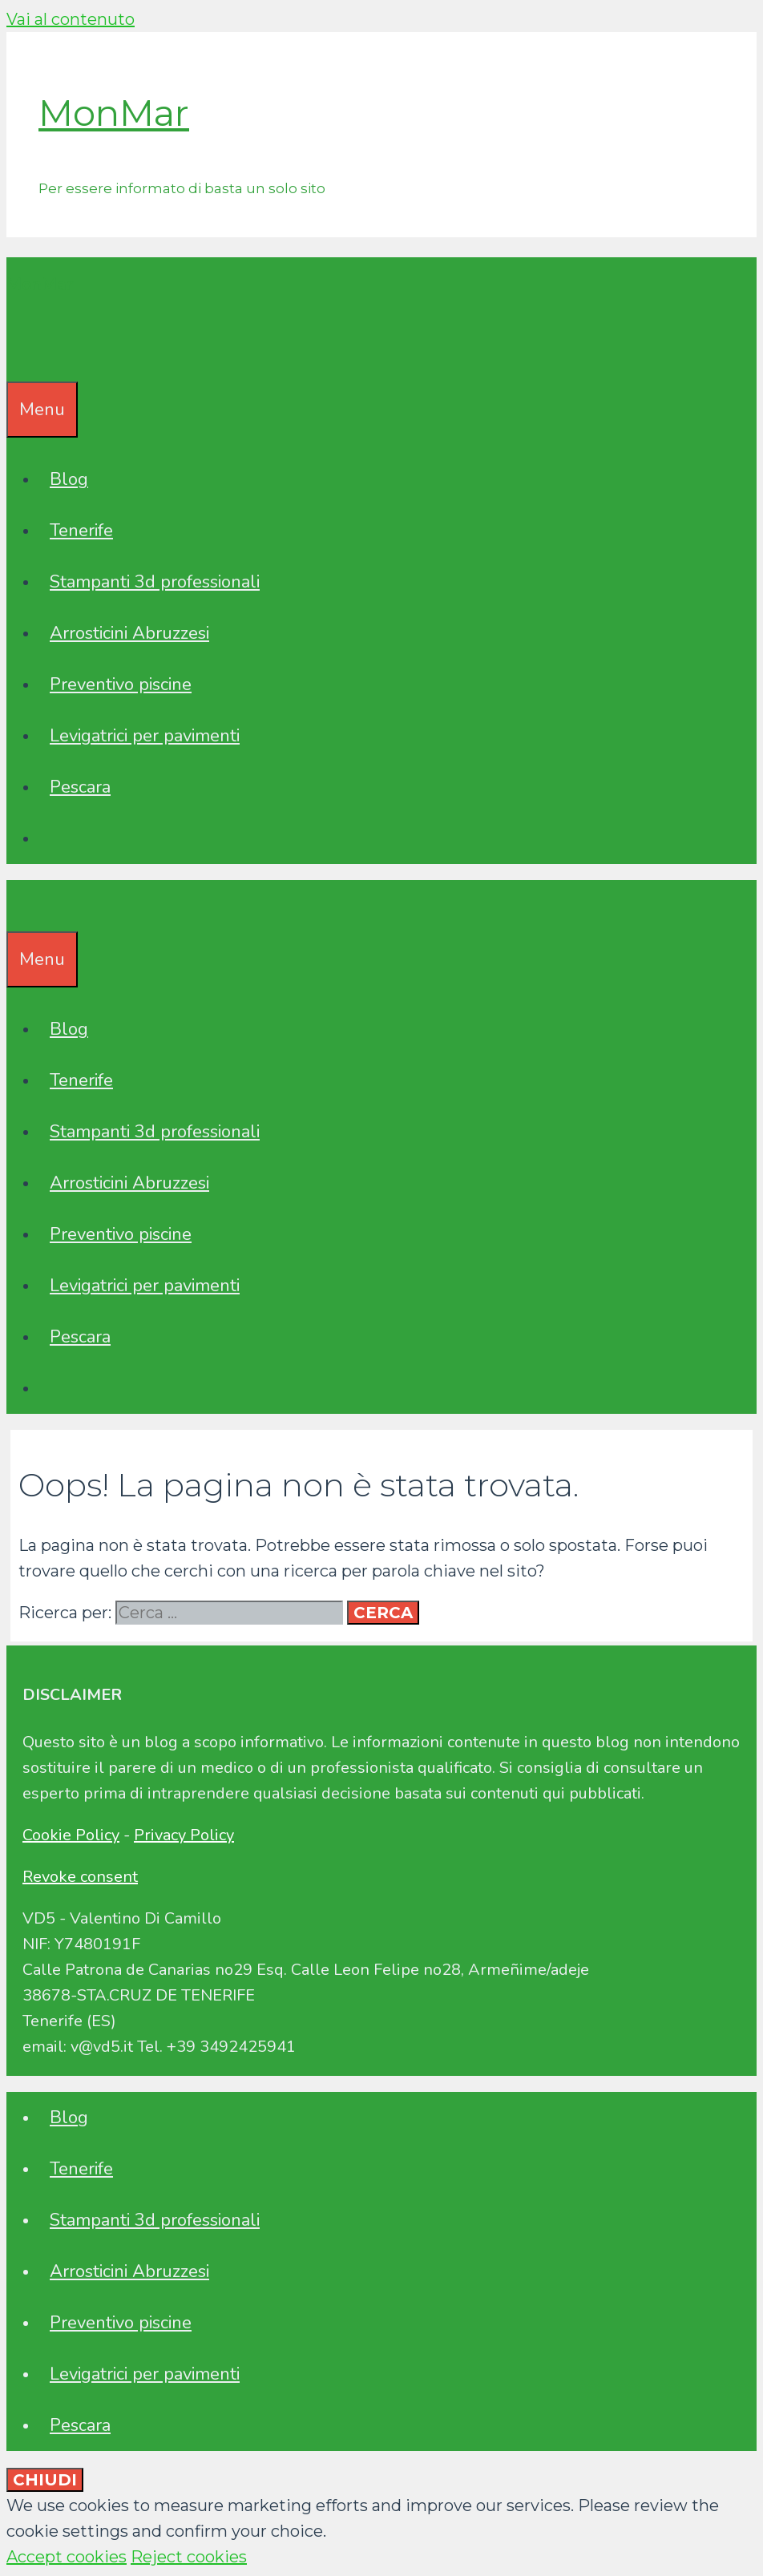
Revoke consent (80, 1877)
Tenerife (81, 531)
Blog (69, 479)
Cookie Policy (70, 1835)
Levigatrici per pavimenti (145, 736)
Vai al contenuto (70, 19)
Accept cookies (66, 2556)
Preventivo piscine (121, 684)
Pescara (80, 787)
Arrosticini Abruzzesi (129, 633)
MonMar (113, 113)
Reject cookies (189, 2556)
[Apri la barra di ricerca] (17, 356)
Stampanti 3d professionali (155, 582)
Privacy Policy (184, 1835)
